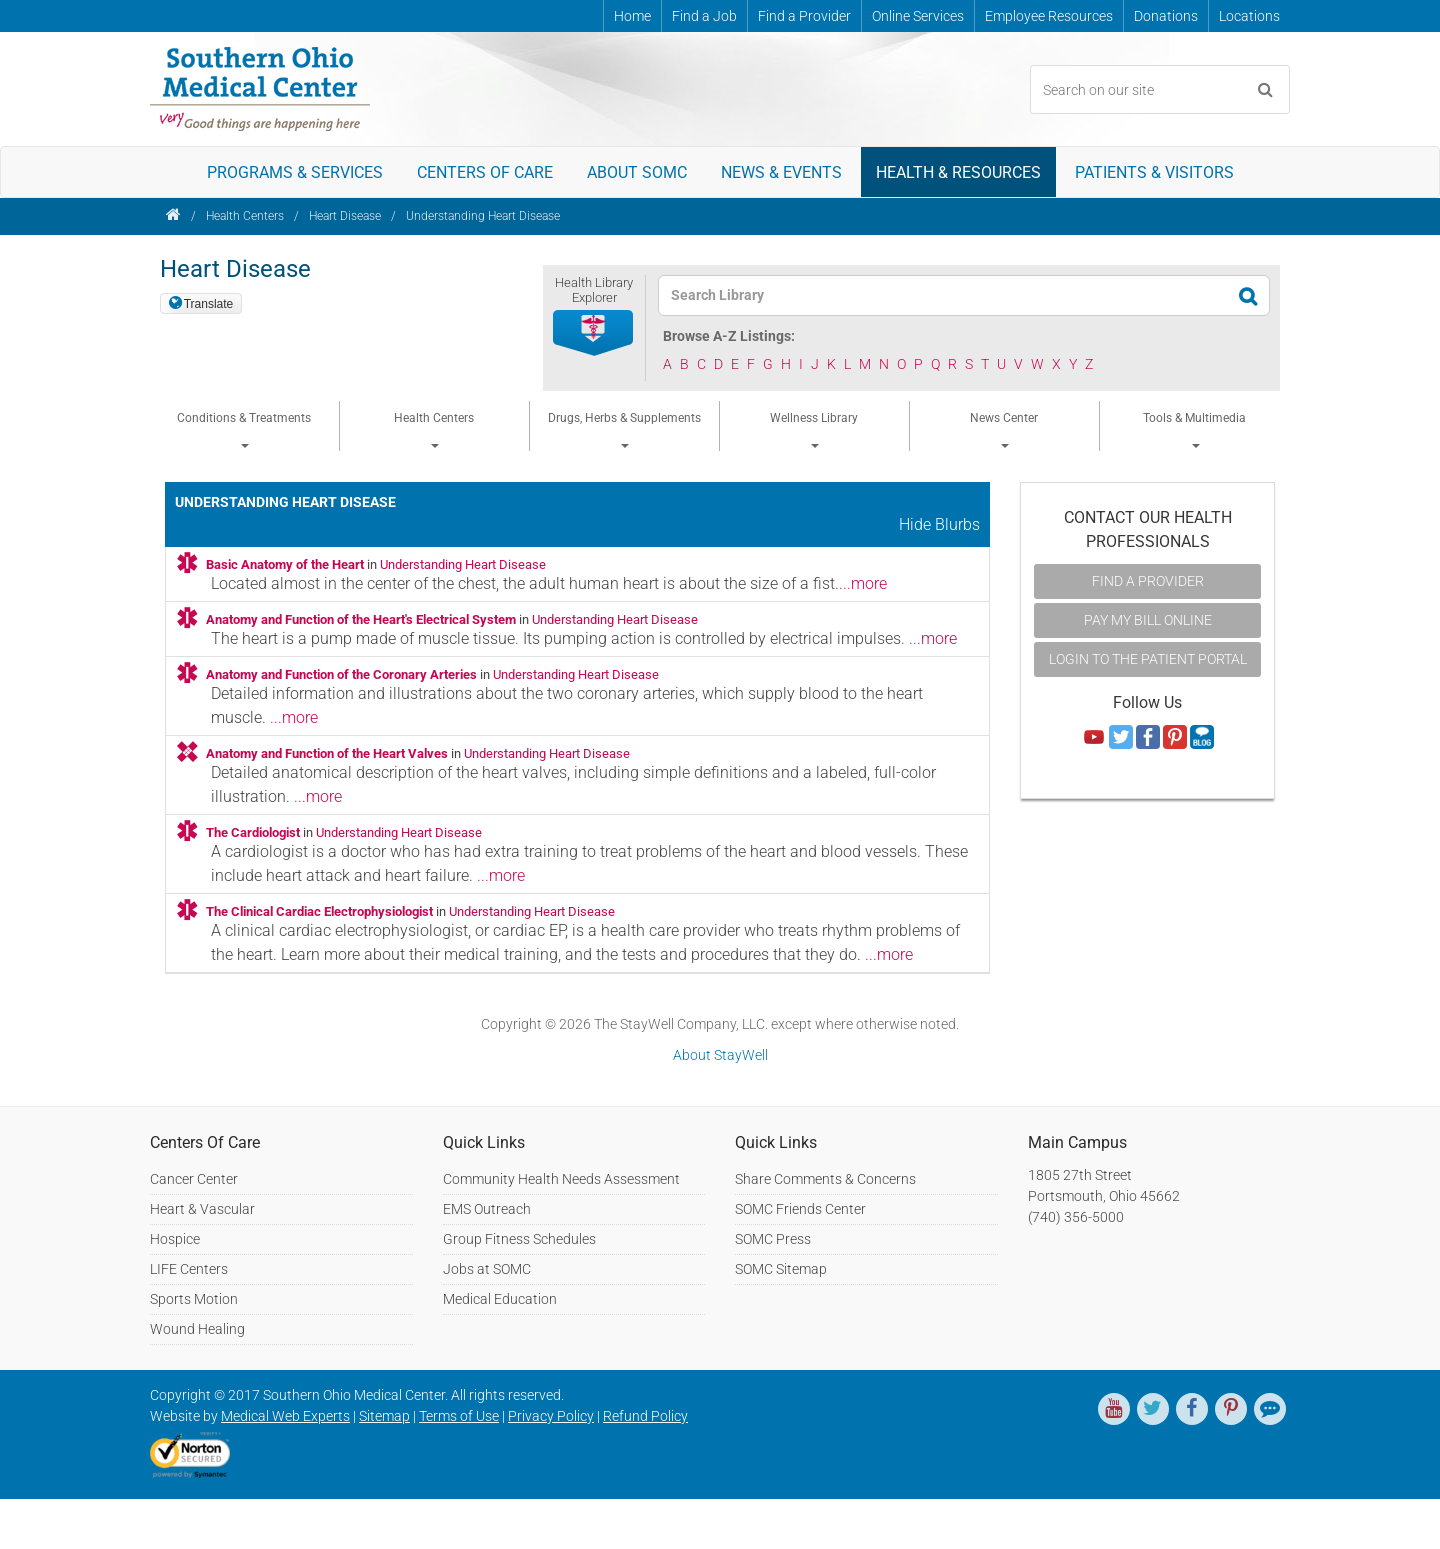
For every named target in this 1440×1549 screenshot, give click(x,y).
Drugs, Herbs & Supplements (624, 430)
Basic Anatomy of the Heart (285, 564)
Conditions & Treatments (244, 430)
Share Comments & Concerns (825, 1179)
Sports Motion (194, 1299)
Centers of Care (485, 172)
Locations (1249, 16)
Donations (1166, 16)
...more (863, 583)
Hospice (175, 1239)
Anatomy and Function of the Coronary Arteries (341, 674)
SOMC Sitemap (781, 1269)
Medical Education (500, 1299)
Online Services (918, 16)
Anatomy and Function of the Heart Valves (327, 753)
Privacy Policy (551, 1416)
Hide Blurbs (939, 524)
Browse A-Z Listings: (729, 336)
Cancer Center (194, 1179)
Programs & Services (295, 172)
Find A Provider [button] (1148, 581)
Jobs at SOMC (487, 1269)
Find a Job (704, 16)
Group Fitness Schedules (519, 1239)
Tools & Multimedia (1194, 430)
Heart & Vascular (202, 1209)
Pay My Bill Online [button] (1148, 620)
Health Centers (245, 216)
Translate (209, 304)
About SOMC (637, 172)
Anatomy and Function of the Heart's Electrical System (361, 619)
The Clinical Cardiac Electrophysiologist (319, 911)
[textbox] (951, 295)
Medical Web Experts (285, 1416)
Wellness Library (814, 430)
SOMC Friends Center (800, 1209)
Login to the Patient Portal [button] (1148, 659)
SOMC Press (773, 1239)
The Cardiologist (253, 832)
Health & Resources (958, 172)
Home (632, 16)
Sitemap (384, 1416)
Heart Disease (345, 216)
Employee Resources (1049, 16)
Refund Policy (645, 1416)
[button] (594, 334)
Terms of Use (459, 1416)
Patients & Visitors (1154, 172)
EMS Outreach (487, 1209)
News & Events (781, 172)
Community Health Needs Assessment (561, 1179)
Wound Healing (197, 1329)
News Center (1004, 430)
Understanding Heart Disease (483, 216)
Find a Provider (804, 16)
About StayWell (720, 1055)
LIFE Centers (189, 1269)
